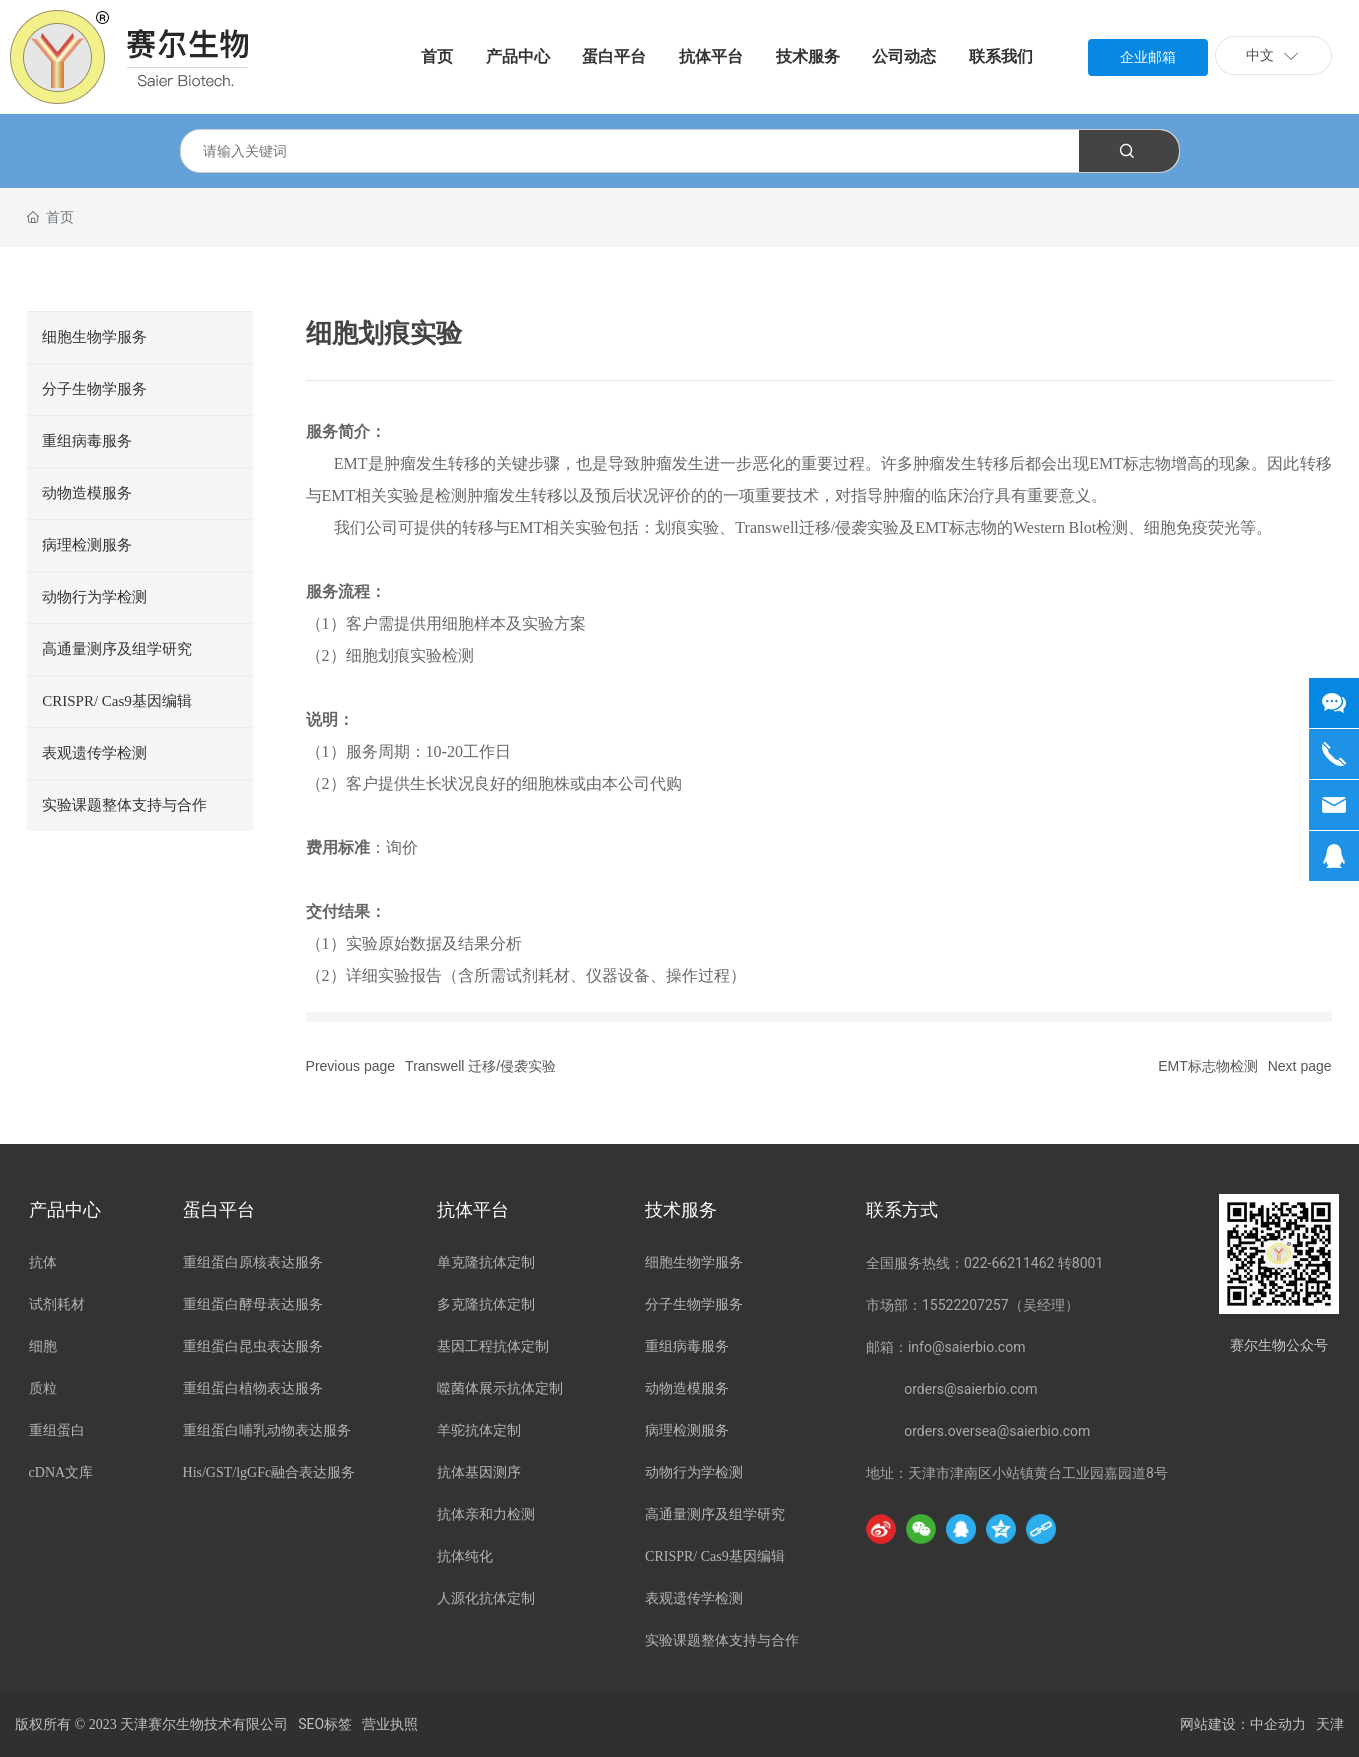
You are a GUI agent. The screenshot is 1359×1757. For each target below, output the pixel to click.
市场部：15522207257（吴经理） (972, 1305)
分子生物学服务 (94, 389)
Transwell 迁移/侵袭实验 (480, 1066)
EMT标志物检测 (1208, 1066)
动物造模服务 (87, 493)
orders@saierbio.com (970, 1389)
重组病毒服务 (87, 441)
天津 (1330, 1724)
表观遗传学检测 (94, 753)
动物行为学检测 (94, 597)
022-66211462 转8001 (1033, 1263)
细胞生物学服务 (94, 337)
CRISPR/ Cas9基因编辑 (117, 701)
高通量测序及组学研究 (117, 649)
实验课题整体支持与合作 (124, 805)
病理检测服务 (87, 545)
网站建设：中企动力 (1243, 1724)
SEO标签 (325, 1724)
